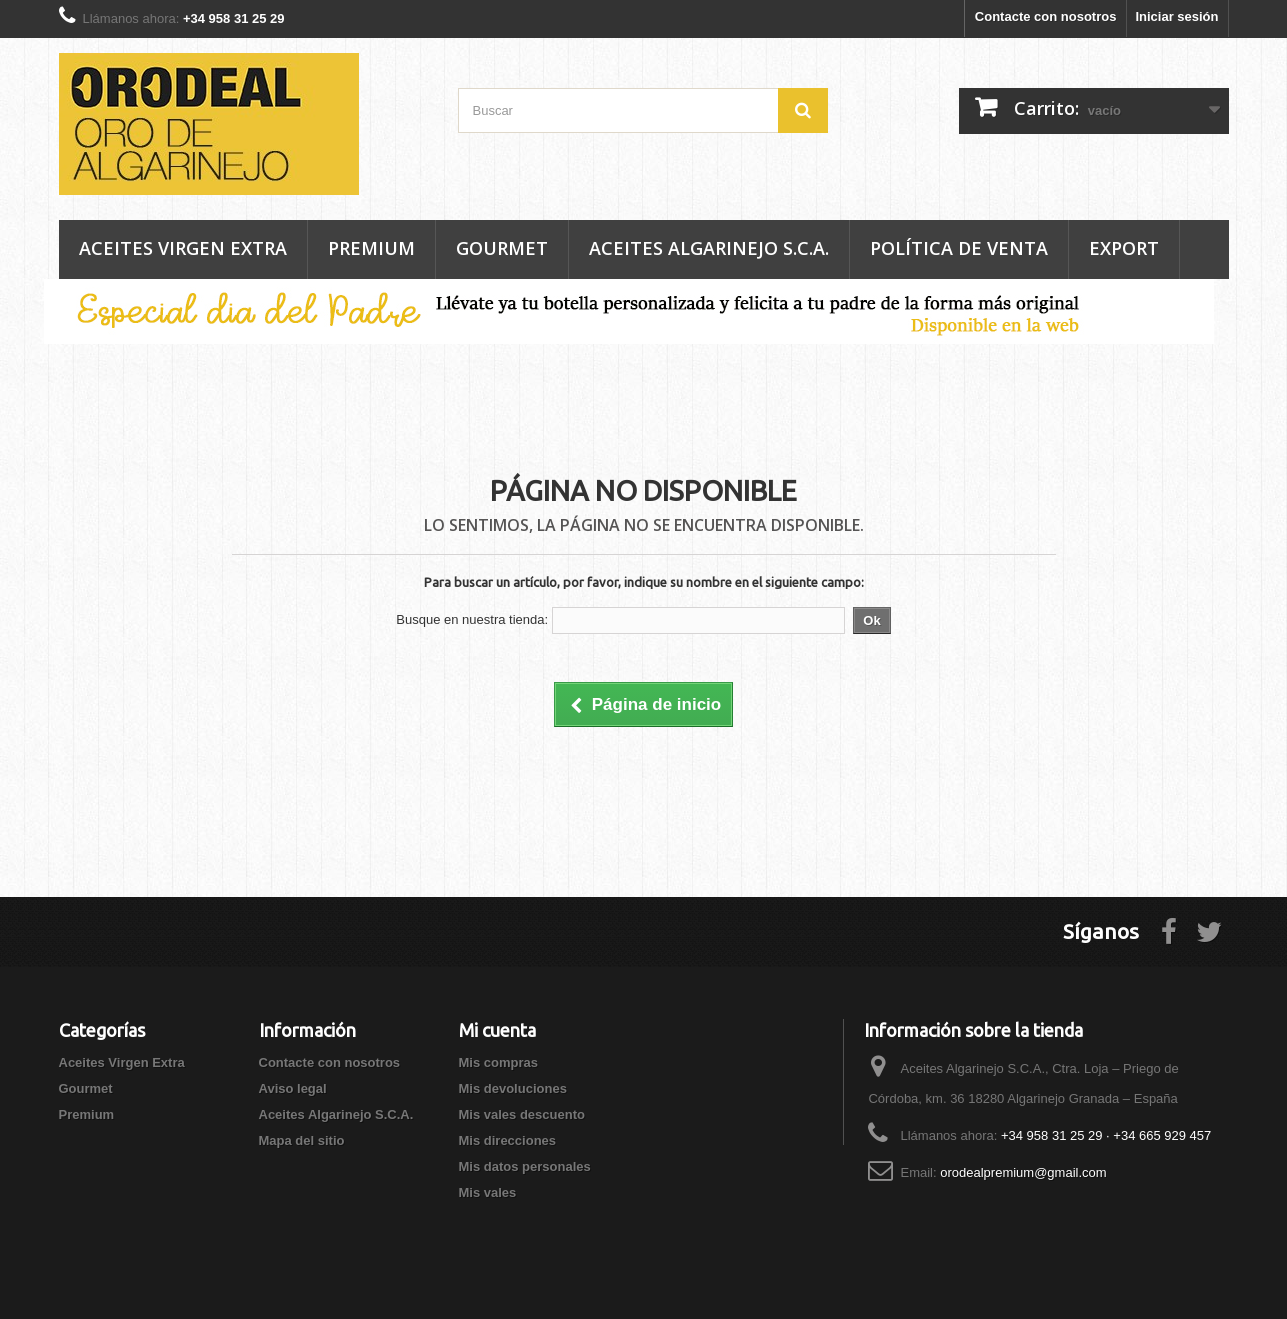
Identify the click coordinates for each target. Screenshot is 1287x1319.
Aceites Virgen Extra (183, 248)
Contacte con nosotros (1046, 16)
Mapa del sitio (302, 1140)
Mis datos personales (525, 1166)
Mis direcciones (508, 1140)
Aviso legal (293, 1088)
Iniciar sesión (1176, 16)
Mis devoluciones (513, 1088)
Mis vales (488, 1192)
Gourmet (502, 248)
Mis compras (498, 1062)
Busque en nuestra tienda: (472, 619)
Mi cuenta (497, 1030)
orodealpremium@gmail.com (1023, 1172)
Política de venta (959, 248)
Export (1124, 248)
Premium (371, 248)
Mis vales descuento (522, 1114)
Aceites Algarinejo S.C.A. (709, 248)
